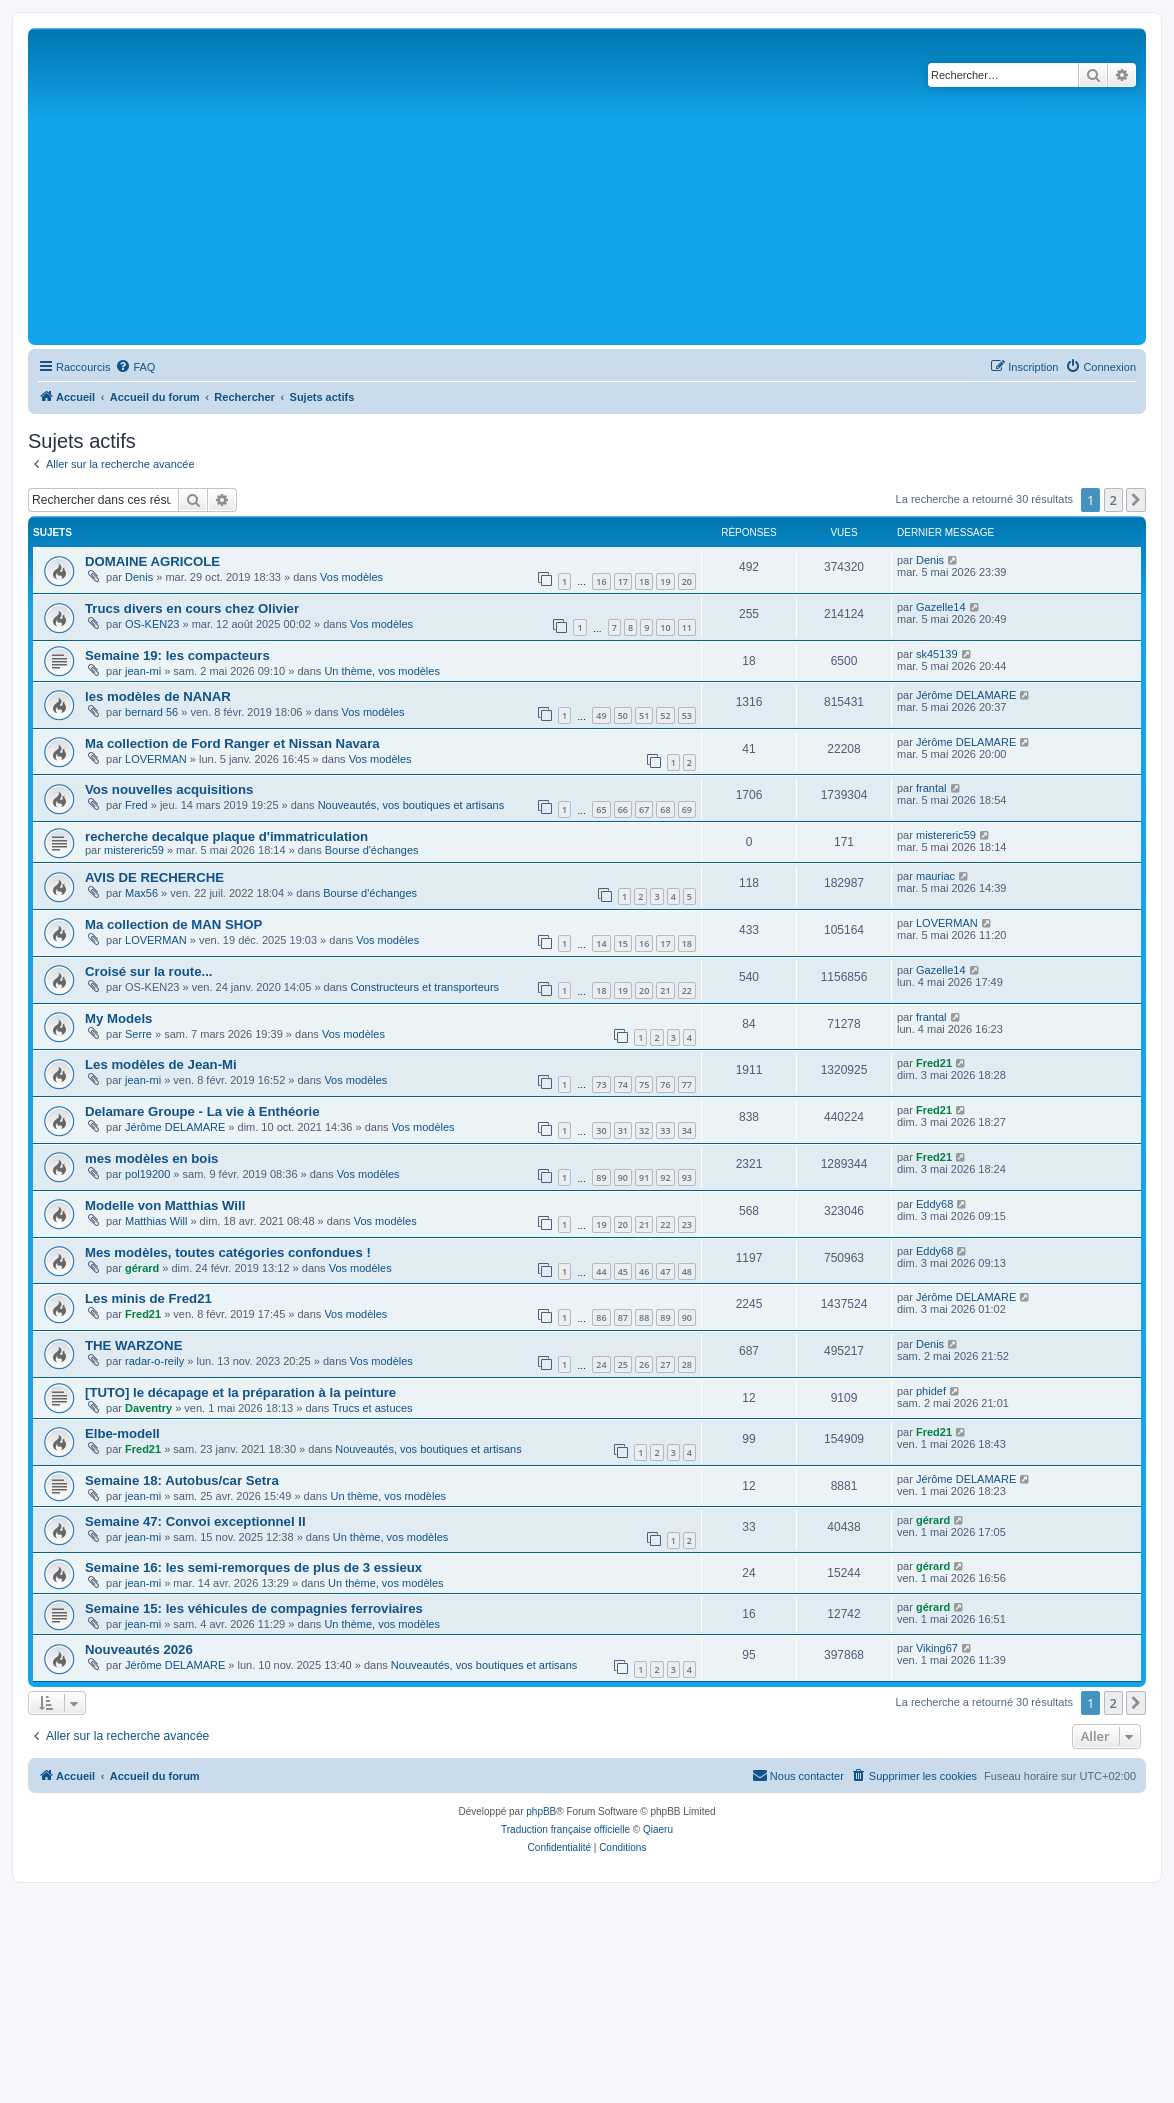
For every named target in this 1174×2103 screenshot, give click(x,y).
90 (623, 1177)
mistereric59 (134, 850)
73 (601, 1084)
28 (687, 1364)
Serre (138, 1034)
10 (665, 627)
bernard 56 (151, 712)
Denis (139, 577)
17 (623, 581)
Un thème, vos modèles (382, 671)
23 (687, 1224)
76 (665, 1084)
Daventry (148, 1408)
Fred (136, 805)
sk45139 (937, 654)
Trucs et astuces (372, 1408)
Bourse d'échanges (372, 850)
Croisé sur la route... (149, 971)
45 (623, 1271)
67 (644, 809)
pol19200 (147, 1174)
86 (601, 1317)
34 (687, 1130)
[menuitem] (135, 367)
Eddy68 (934, 1204)
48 (687, 1271)
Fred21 (934, 1063)
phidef (931, 1391)
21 (665, 990)
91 (644, 1177)
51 (644, 715)
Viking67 (937, 1648)
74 (623, 1084)
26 (644, 1364)
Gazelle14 (941, 607)
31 (623, 1130)
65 (601, 809)
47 (665, 1271)
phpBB (541, 1811)
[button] (1136, 500)
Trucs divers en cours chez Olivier (192, 608)
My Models (118, 1018)
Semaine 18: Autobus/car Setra (182, 1480)
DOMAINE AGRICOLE (152, 561)
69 (687, 809)
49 (601, 715)
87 (623, 1317)
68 (665, 809)
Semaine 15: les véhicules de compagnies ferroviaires (254, 1608)
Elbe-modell (122, 1433)
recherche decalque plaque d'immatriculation (226, 836)
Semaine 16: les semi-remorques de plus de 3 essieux (253, 1567)
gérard (142, 1268)
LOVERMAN (156, 759)
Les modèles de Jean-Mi (161, 1064)
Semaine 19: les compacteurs (177, 655)
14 (601, 943)
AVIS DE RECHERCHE (154, 877)
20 (687, 581)
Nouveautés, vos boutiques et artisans (411, 805)
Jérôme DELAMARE (966, 695)
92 (665, 1177)
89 (601, 1177)
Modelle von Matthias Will (165, 1205)
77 (687, 1084)
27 (665, 1364)
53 (687, 715)
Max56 (141, 893)
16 (601, 581)
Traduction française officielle (565, 1829)
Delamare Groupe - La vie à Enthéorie (202, 1111)
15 (623, 943)
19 (665, 581)
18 (644, 581)
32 (644, 1130)
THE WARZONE (133, 1345)
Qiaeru (658, 1829)
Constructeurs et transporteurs (424, 987)
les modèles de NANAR (158, 696)
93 (687, 1177)
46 (644, 1271)
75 (644, 1084)
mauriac (935, 876)
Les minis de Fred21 (148, 1298)
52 (665, 715)
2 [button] (1113, 500)
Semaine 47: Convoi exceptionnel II (195, 1521)
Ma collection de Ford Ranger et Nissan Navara (232, 743)
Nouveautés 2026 (139, 1649)
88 (644, 1317)
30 (601, 1130)
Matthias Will (156, 1221)
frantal (931, 788)
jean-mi (143, 671)
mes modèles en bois (151, 1158)
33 (665, 1130)
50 (623, 715)
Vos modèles (351, 577)
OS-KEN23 (152, 624)
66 (623, 809)
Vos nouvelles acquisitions (169, 789)
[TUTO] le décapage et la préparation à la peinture (240, 1392)
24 (601, 1364)
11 (687, 627)
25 (623, 1364)
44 (601, 1271)
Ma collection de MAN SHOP (173, 924)
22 (687, 990)
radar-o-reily (154, 1361)
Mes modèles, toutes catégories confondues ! (228, 1252)
